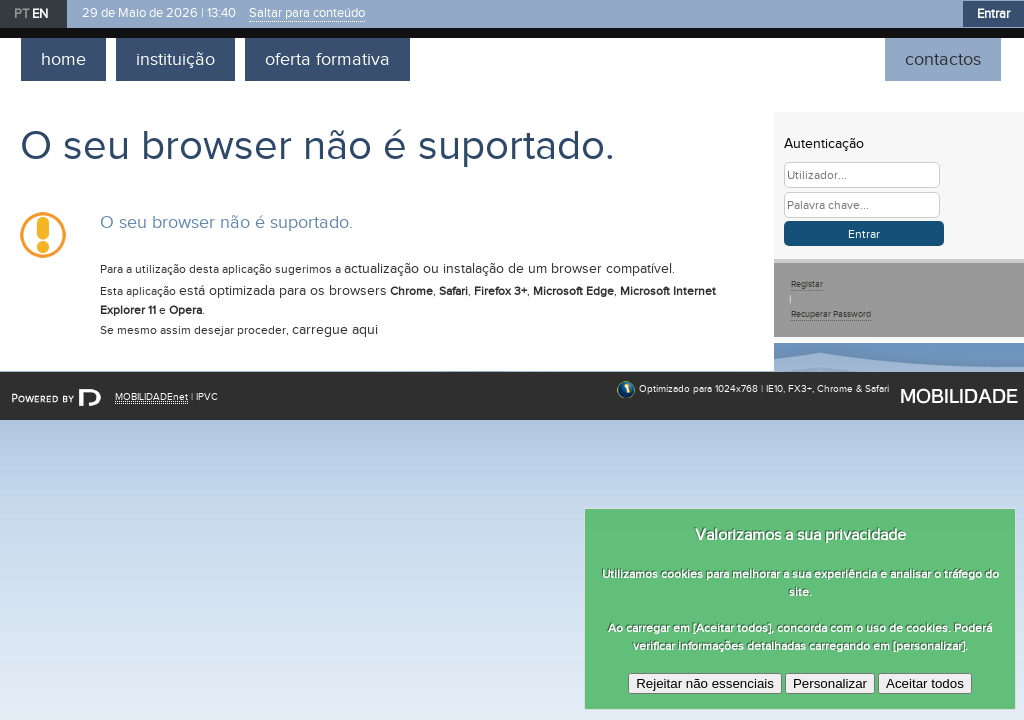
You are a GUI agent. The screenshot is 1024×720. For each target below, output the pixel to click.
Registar (807, 284)
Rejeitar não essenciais (705, 683)
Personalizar (830, 683)
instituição (175, 59)
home (63, 59)
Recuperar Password (831, 314)
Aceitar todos (925, 683)
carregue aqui (335, 329)
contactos (943, 59)
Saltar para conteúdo (307, 13)
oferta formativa (327, 59)
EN (40, 14)
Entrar (993, 14)
